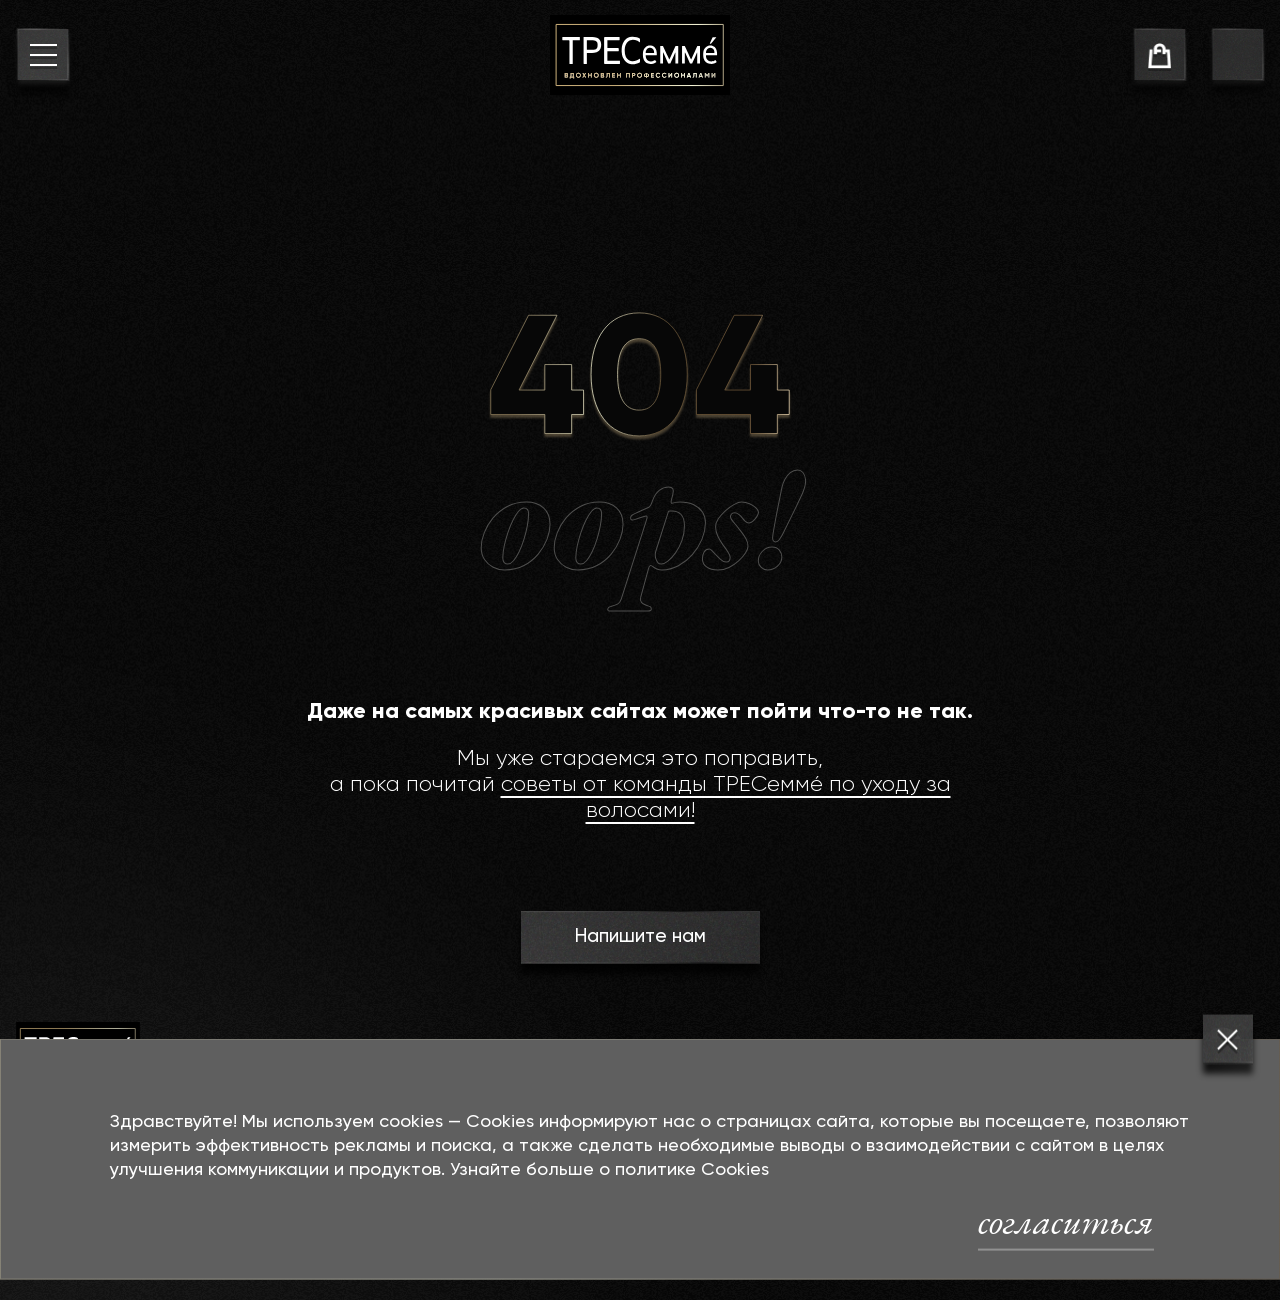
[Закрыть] (1228, 1040)
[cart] (1159, 58)
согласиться (1066, 1221)
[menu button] (42, 58)
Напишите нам (639, 936)
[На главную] (640, 55)
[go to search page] (1237, 58)
